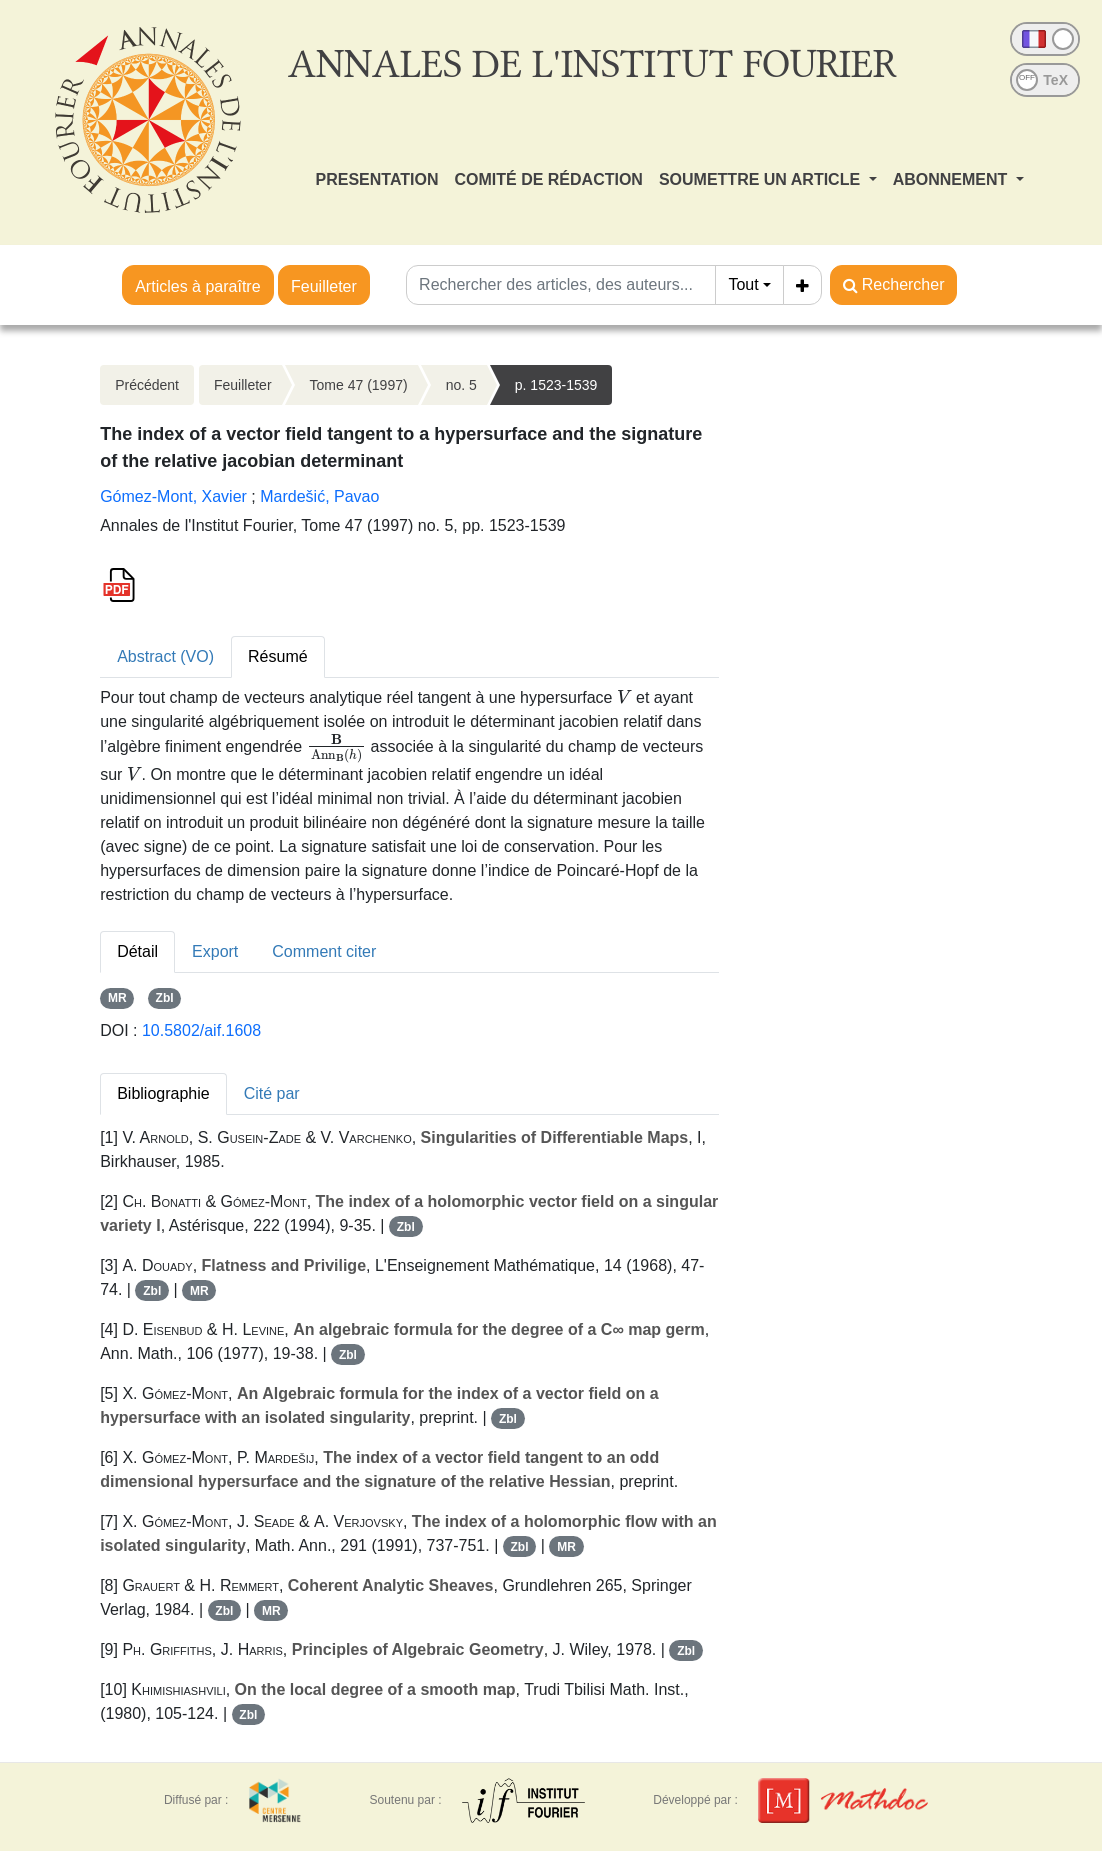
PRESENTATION (377, 179)
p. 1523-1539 (556, 385)
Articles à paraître (197, 286)
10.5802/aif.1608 (201, 1030)
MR (117, 998)
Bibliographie (163, 1093)
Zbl (165, 998)
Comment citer (324, 951)
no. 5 (461, 385)
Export (215, 951)
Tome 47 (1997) (359, 385)
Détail (137, 951)
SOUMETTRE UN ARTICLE (762, 179)
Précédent (147, 385)
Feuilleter (324, 286)
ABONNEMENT (952, 179)
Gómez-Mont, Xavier (173, 496)
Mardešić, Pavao (319, 496)
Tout (743, 284)
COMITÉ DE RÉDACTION (548, 179)
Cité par (272, 1093)
